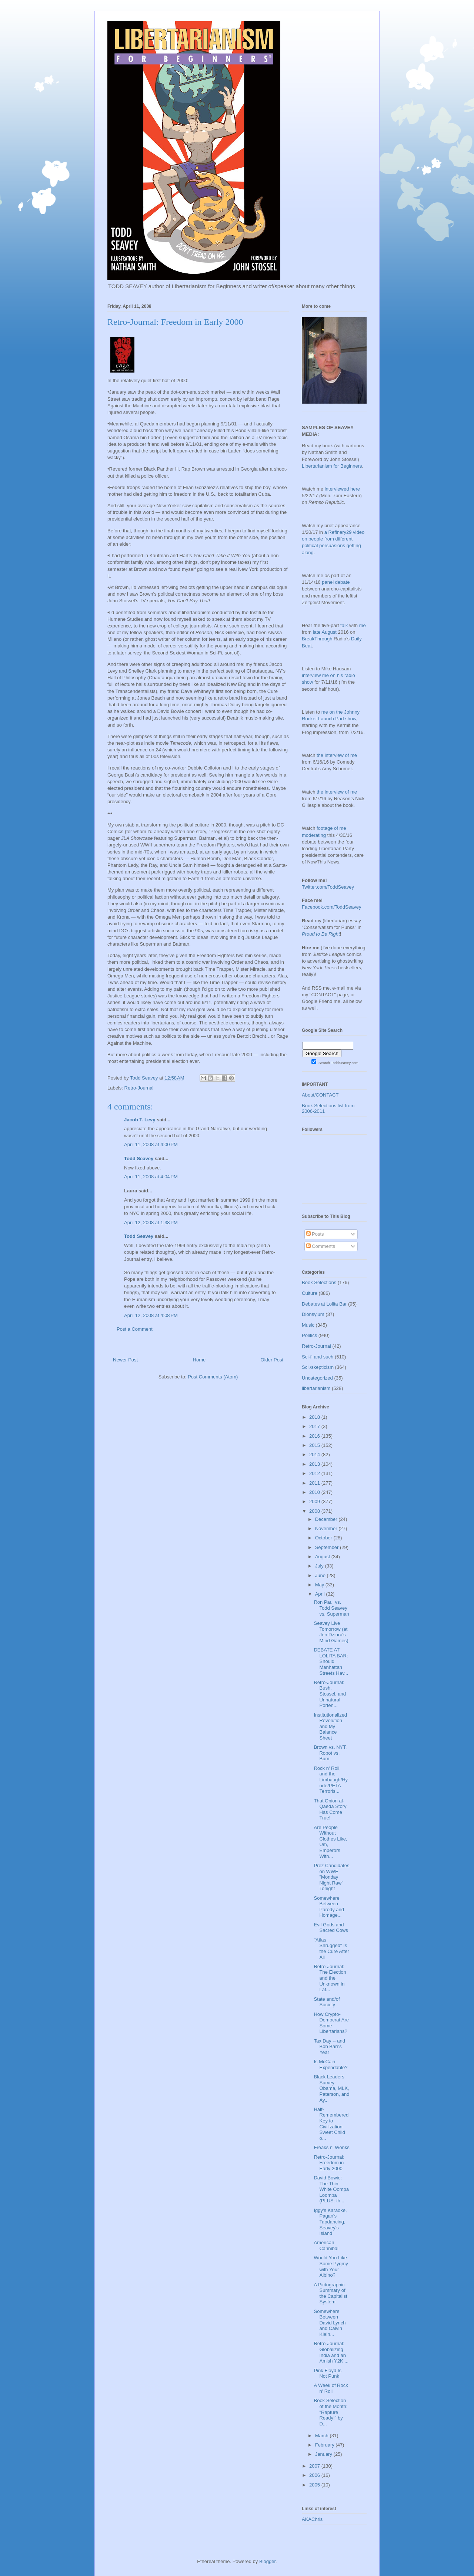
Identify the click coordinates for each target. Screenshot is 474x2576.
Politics (309, 1335)
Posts (315, 1234)
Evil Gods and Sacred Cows (331, 1927)
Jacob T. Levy (140, 1119)
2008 (315, 1511)
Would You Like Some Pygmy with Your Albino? (331, 2266)
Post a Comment (135, 1329)
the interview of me (337, 755)
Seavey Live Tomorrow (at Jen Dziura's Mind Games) (331, 1631)
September (327, 1547)
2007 (315, 2466)
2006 (315, 2475)
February (325, 2445)
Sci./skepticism (318, 1367)
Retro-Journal (139, 1088)
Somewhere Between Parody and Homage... (329, 1906)
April (320, 1594)
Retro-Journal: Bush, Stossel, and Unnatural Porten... (330, 1694)
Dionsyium (313, 1314)
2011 (315, 1483)
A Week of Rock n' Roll (331, 2388)
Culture (309, 1293)
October (324, 1537)
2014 (315, 1454)
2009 (315, 1501)
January (324, 2454)
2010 (315, 1492)
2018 (315, 1417)
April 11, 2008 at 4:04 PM (151, 1176)
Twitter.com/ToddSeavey (328, 887)
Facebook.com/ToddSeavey (331, 907)
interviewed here (342, 489)
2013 (315, 1464)
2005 (315, 2485)
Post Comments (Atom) (213, 1377)
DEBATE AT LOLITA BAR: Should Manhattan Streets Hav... (331, 1661)
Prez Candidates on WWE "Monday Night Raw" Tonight (331, 1877)
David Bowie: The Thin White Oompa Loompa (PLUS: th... (331, 2189)
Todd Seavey (138, 1158)
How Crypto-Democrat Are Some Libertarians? (331, 2022)
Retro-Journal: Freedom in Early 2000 (329, 2162)
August (323, 1556)
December (327, 1519)
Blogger (267, 2561)
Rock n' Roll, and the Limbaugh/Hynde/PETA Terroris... (331, 1779)
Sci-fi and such (317, 1357)
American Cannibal (326, 2245)
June (321, 1575)
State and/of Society (327, 2002)
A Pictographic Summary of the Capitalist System (330, 2293)
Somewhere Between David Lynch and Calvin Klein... (330, 2323)
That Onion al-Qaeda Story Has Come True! (330, 1809)
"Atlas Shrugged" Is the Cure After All (331, 1948)
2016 (315, 1436)
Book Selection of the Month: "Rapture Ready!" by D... (330, 2412)
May (320, 1584)
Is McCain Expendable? (330, 2064)
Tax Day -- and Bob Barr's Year (329, 2046)
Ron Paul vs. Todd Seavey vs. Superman (331, 1607)
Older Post (272, 1360)
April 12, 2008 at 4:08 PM (151, 1315)
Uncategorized (317, 1378)
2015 (315, 1445)
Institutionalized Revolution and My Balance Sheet (330, 1726)
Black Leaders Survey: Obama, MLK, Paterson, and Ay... (331, 2088)
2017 (315, 1426)
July (320, 1566)
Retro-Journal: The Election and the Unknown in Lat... (330, 1978)
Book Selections (319, 1282)
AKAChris (312, 2519)
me (362, 625)
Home (199, 1360)
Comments (320, 1246)
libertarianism (316, 1388)
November (327, 1528)
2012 (315, 1473)
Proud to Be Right (321, 934)
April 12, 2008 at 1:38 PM (151, 1222)
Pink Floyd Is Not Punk (327, 2373)
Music (308, 1325)
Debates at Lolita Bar (324, 1304)
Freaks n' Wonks (331, 2147)
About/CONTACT (320, 1095)
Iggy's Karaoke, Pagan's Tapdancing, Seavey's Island (330, 2222)
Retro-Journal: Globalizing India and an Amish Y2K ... (331, 2352)
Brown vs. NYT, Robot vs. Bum (330, 1752)
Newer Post (125, 1360)
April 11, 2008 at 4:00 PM (151, 1144)
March (322, 2435)
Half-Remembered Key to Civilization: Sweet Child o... (331, 2124)
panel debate (336, 582)
